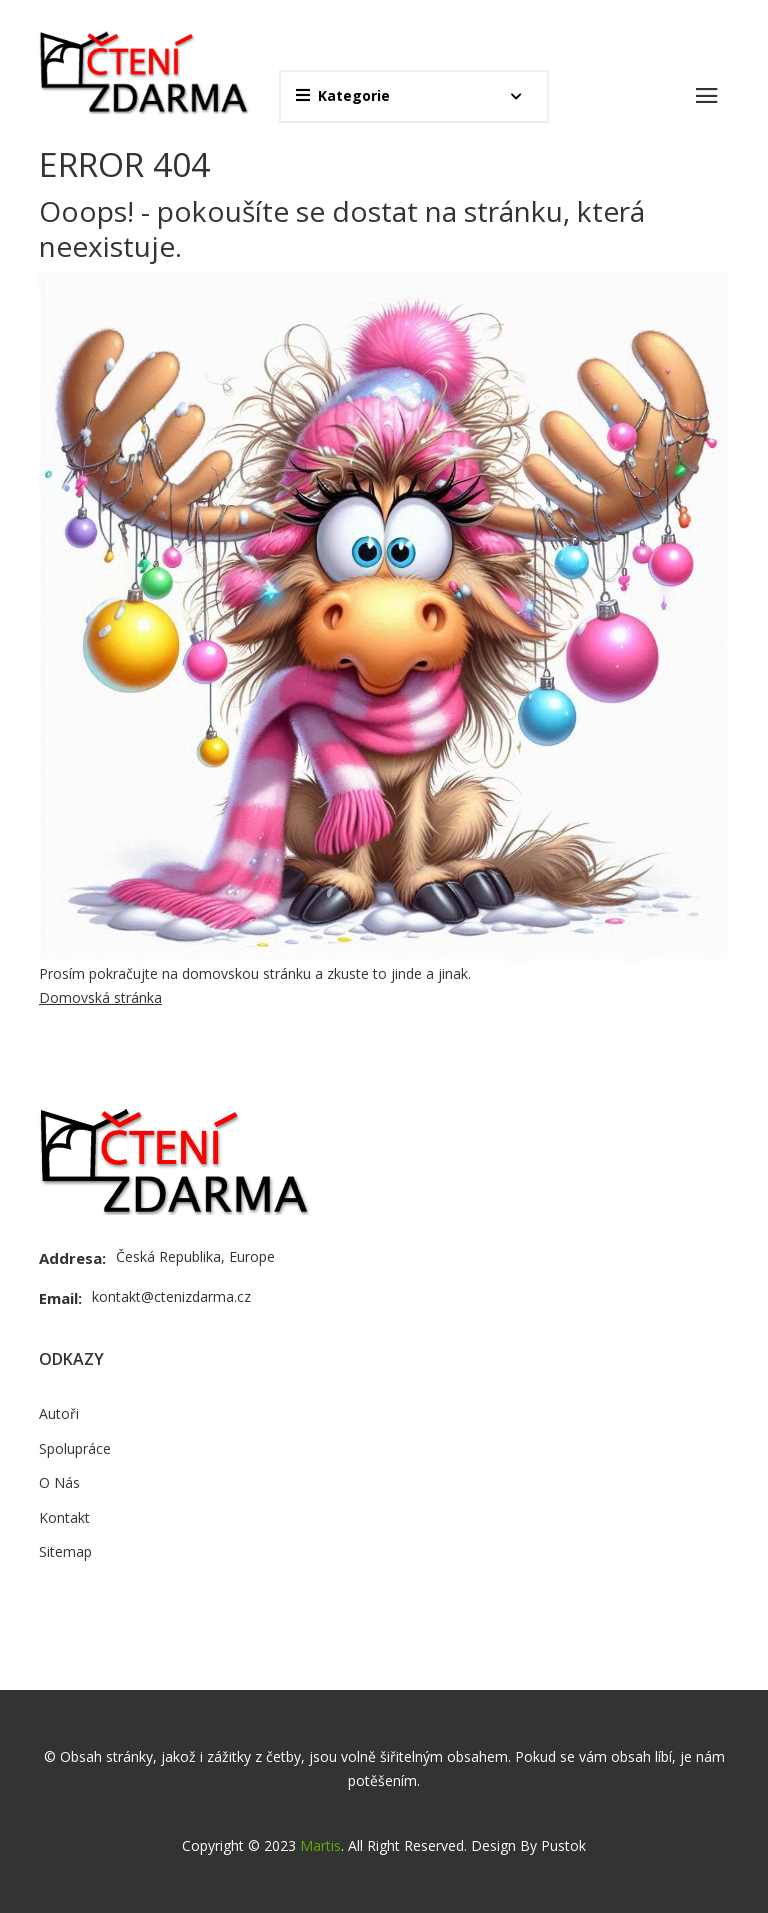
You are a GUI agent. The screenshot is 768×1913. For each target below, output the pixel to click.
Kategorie (343, 95)
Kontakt (64, 1517)
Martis (320, 1845)
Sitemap (65, 1551)
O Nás (59, 1482)
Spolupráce (75, 1448)
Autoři (59, 1413)
